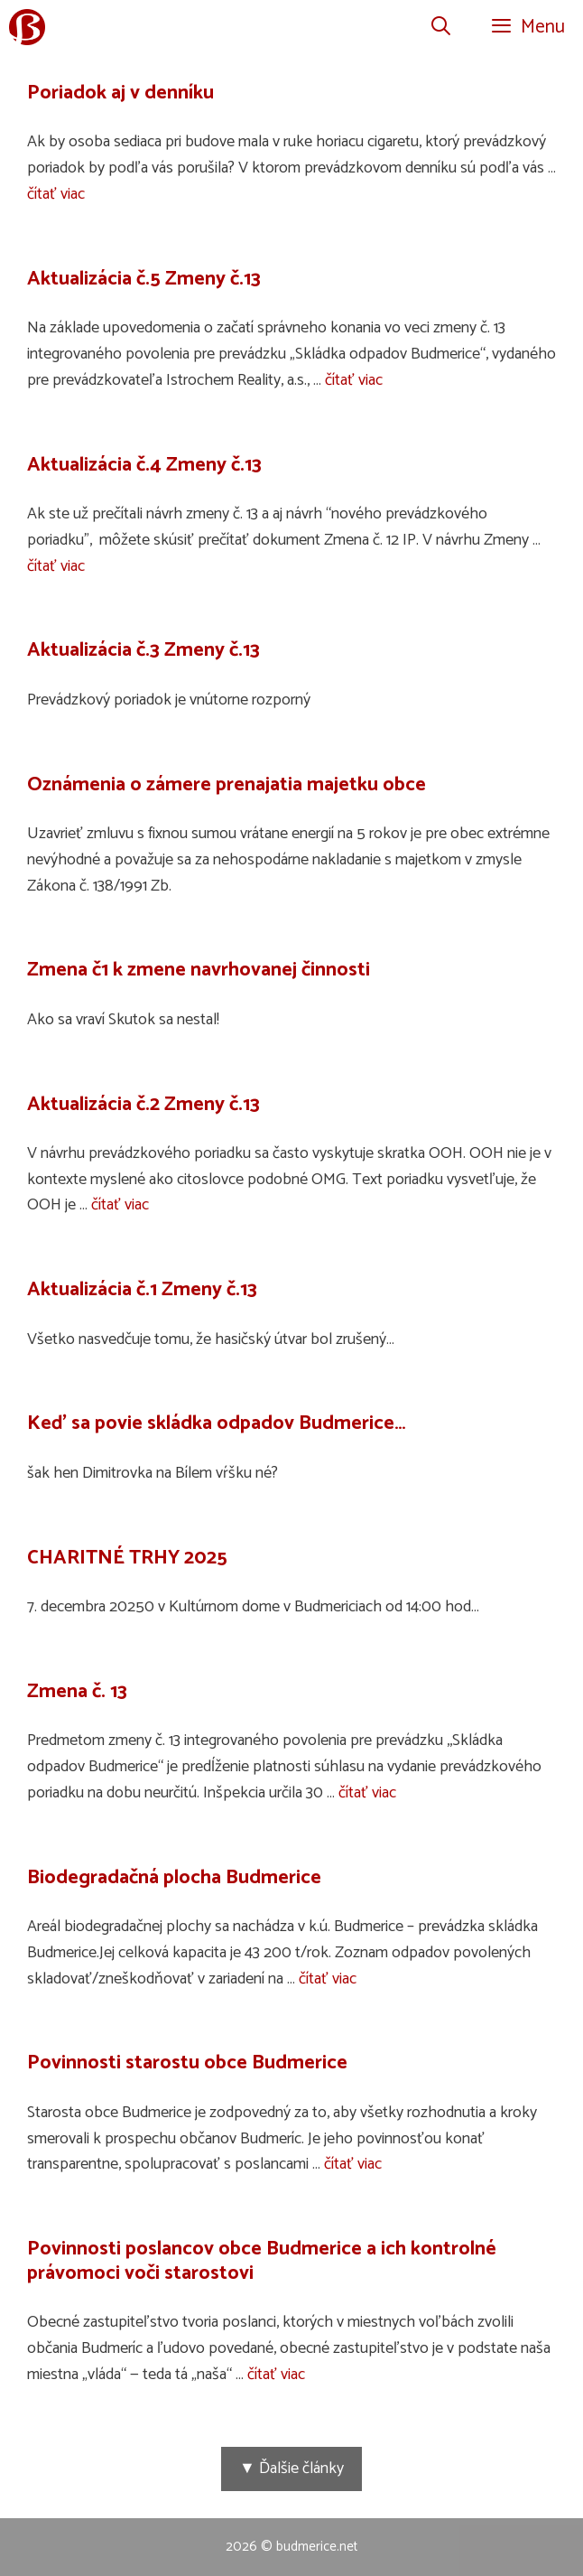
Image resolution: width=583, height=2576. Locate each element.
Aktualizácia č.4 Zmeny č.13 (144, 465)
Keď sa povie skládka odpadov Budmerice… (216, 1423)
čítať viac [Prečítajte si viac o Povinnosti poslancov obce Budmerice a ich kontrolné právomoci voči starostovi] (276, 2374)
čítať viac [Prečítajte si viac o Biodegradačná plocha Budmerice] (327, 1979)
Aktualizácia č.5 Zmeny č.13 (144, 279)
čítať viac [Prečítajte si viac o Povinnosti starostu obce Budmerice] (353, 2164)
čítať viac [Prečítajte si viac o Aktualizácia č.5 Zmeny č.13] (354, 380)
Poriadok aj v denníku (120, 93)
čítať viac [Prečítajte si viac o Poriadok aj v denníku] (56, 194)
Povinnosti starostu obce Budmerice (187, 2063)
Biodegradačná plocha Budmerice (174, 1878)
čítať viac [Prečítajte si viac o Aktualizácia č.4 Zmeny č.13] (56, 566)
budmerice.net (316, 2546)
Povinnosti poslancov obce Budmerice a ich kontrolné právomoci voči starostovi (261, 2261)
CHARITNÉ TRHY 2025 (127, 1558)
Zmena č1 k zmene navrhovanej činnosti (198, 970)
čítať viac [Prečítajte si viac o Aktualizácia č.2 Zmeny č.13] (120, 1204)
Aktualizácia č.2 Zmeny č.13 (143, 1104)
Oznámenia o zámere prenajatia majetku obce (226, 785)
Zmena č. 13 (77, 1691)
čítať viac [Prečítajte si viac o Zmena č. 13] (367, 1792)
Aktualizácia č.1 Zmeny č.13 (142, 1290)
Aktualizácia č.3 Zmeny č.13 (143, 650)
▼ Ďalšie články (291, 2468)
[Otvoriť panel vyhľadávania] (441, 27)
